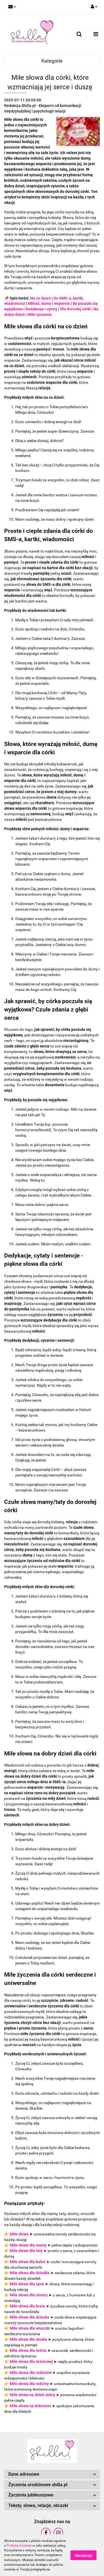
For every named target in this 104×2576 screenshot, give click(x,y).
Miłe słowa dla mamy (28, 2245)
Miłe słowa (19, 2234)
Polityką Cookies (19, 2545)
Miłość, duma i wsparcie (49, 303)
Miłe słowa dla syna (27, 2284)
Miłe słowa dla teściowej (31, 2361)
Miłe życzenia (39, 314)
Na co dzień (40, 298)
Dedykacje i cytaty (41, 309)
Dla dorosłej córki (75, 309)
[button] (52, 2474)
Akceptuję (83, 2555)
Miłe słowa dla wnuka (28, 2339)
